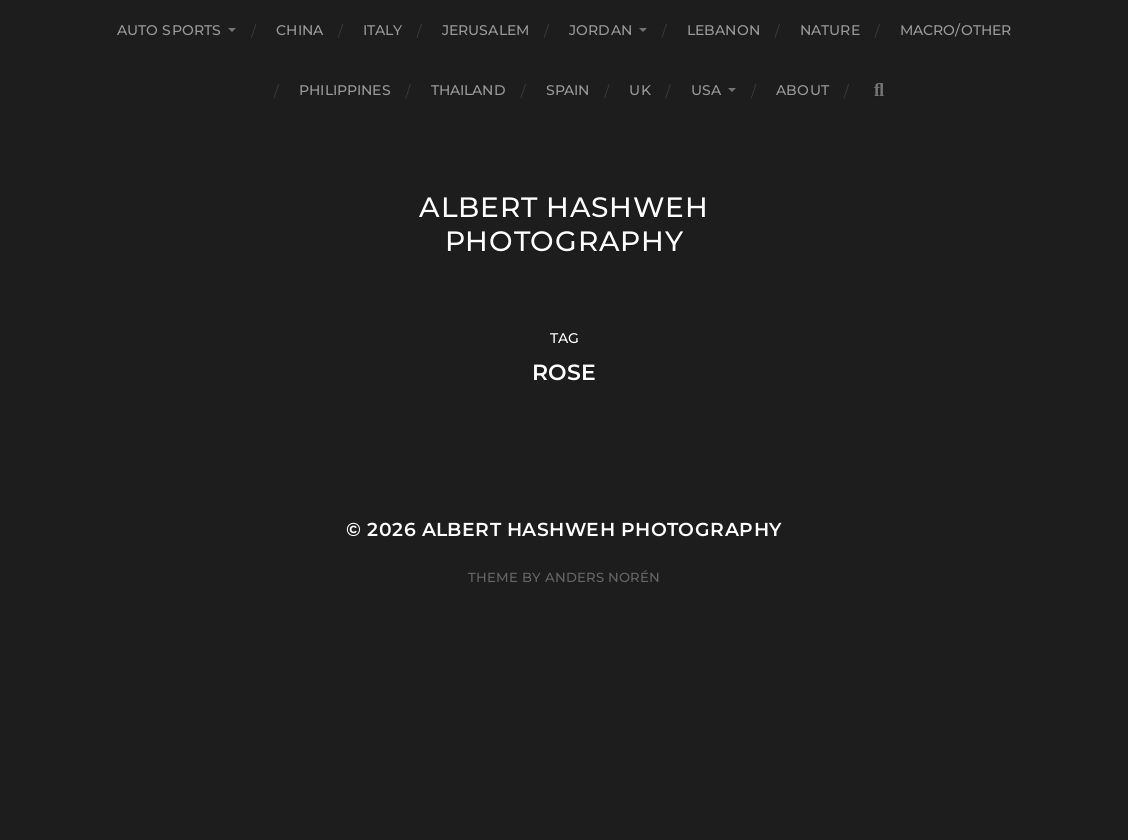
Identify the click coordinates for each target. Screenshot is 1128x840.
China (299, 30)
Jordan (600, 30)
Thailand (468, 90)
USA (706, 90)
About (802, 90)
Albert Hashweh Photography (564, 224)
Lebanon (723, 30)
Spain (568, 90)
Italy (382, 30)
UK (639, 90)
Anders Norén (602, 577)
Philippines (345, 90)
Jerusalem (485, 30)
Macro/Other (956, 30)
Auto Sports (169, 30)
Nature (830, 30)
